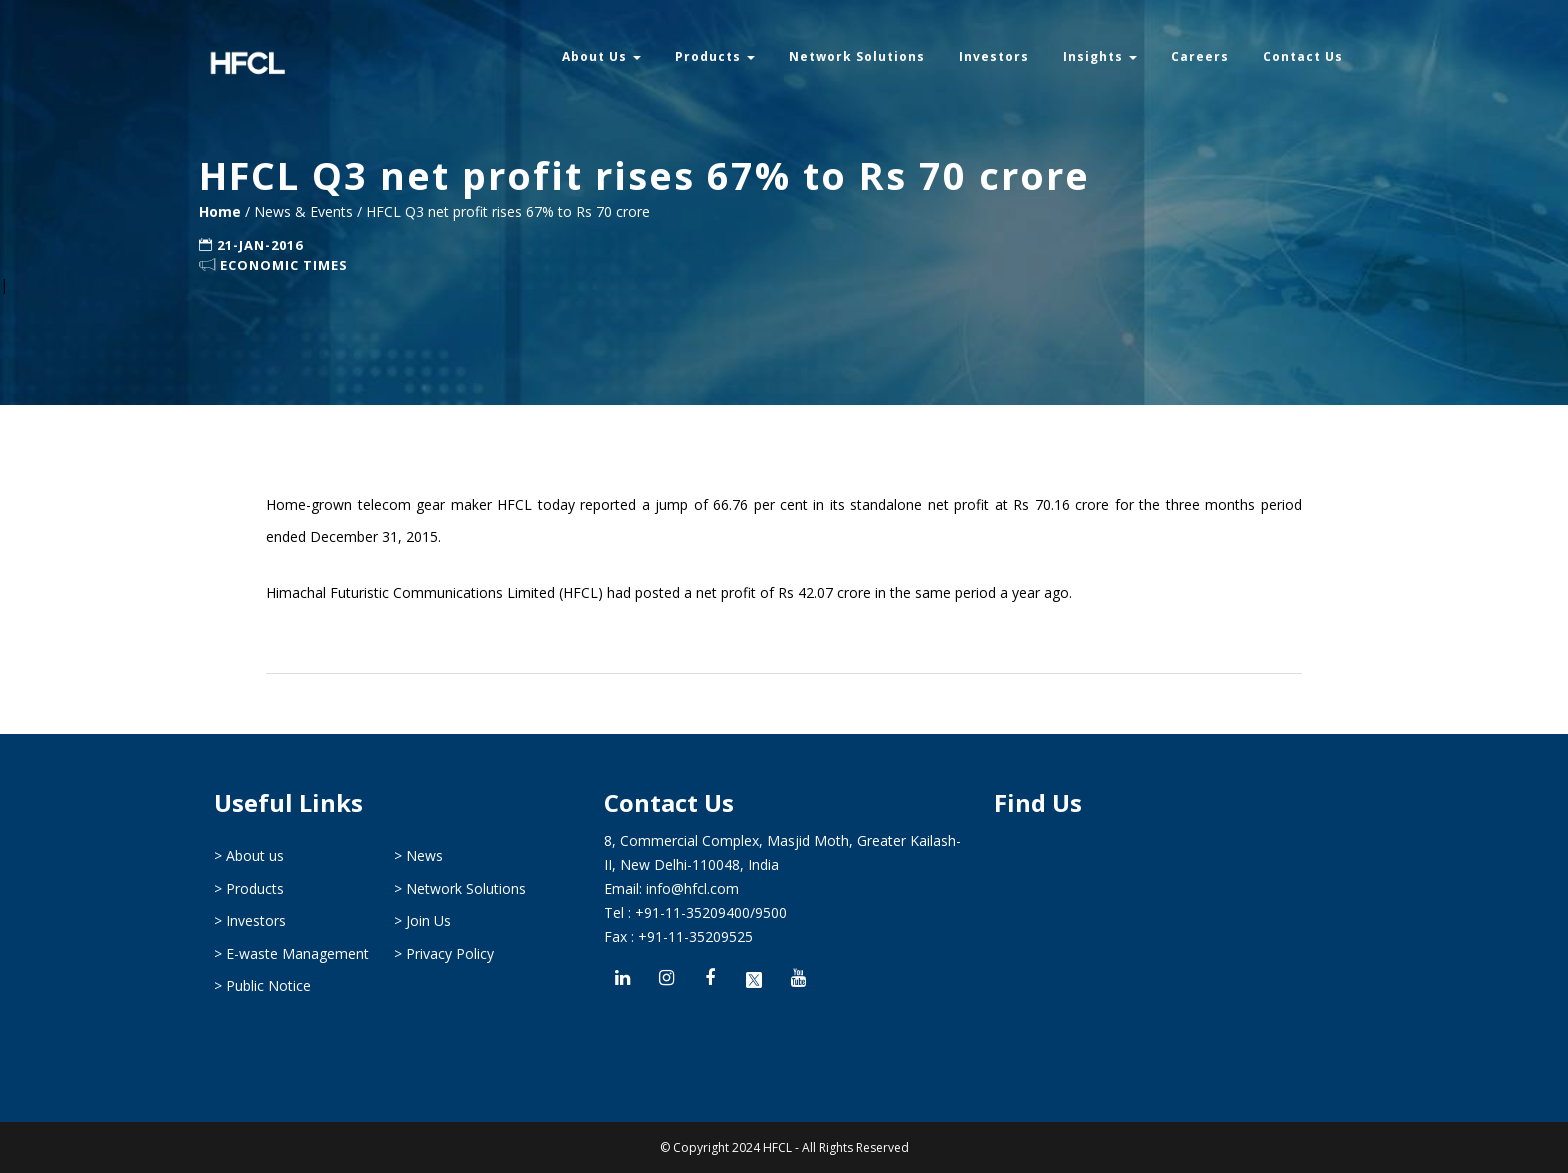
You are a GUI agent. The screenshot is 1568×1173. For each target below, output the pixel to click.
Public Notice (268, 985)
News (424, 855)
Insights (1100, 56)
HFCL (777, 1147)
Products (715, 56)
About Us (601, 56)
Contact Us (1303, 56)
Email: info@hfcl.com (671, 888)
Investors (994, 56)
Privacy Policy (450, 953)
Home (222, 211)
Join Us (428, 920)
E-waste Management (297, 953)
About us (255, 855)
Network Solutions (857, 56)
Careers (1200, 56)
